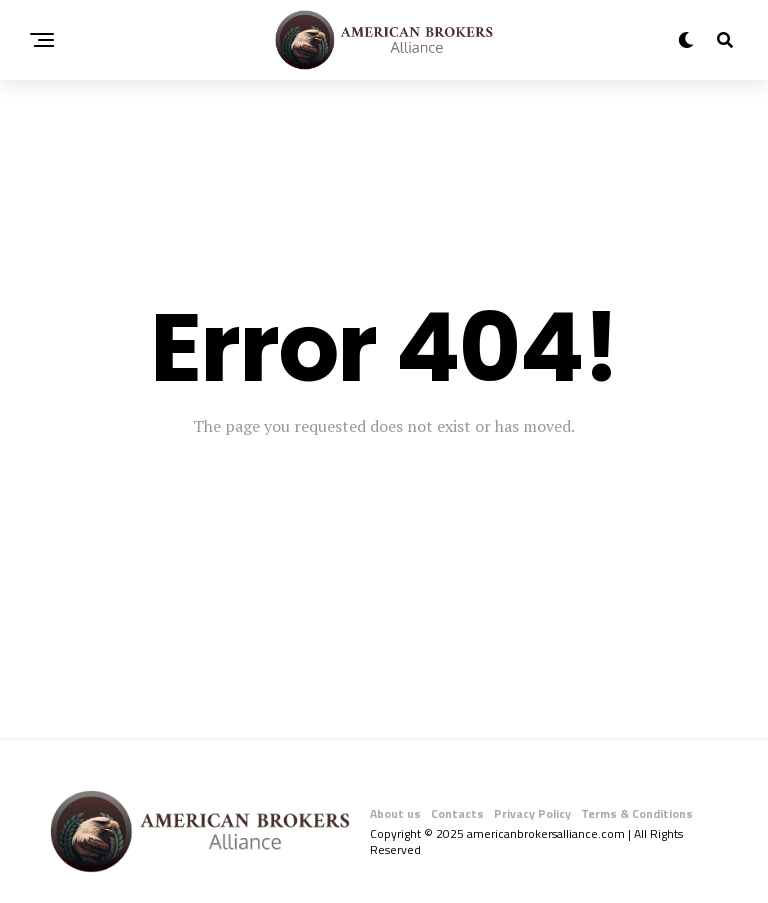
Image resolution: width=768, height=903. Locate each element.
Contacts (457, 813)
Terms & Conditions (637, 813)
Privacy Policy (532, 813)
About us (395, 813)
